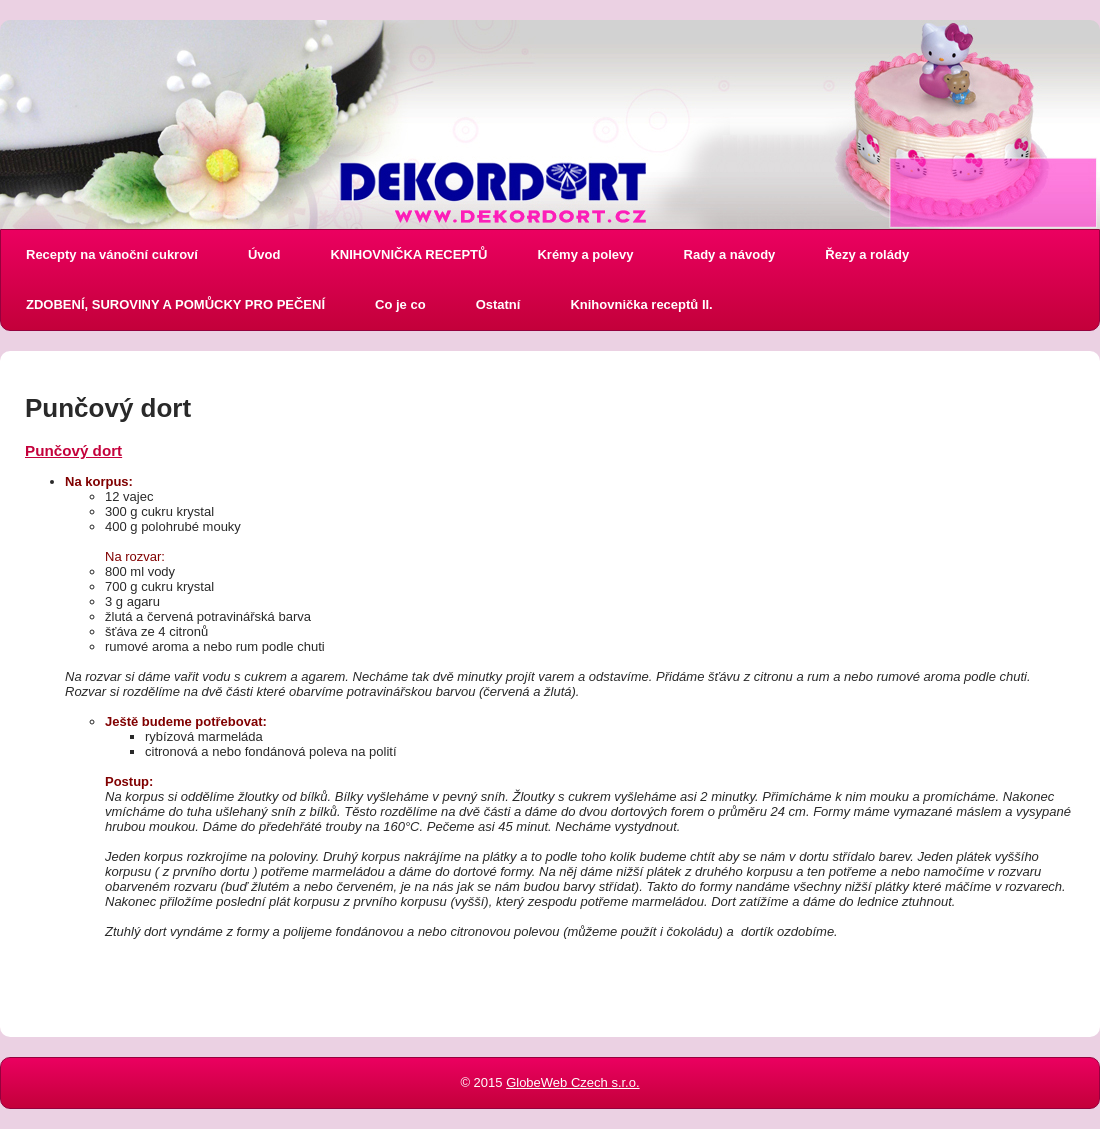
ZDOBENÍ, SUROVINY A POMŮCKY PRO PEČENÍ (175, 304)
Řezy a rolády (867, 254)
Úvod (264, 254)
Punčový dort (73, 450)
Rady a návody (730, 254)
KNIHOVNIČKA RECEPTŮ (408, 254)
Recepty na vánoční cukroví (112, 254)
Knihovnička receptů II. (641, 304)
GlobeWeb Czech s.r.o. (572, 1082)
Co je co (400, 304)
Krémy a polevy (585, 254)
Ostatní (498, 304)
